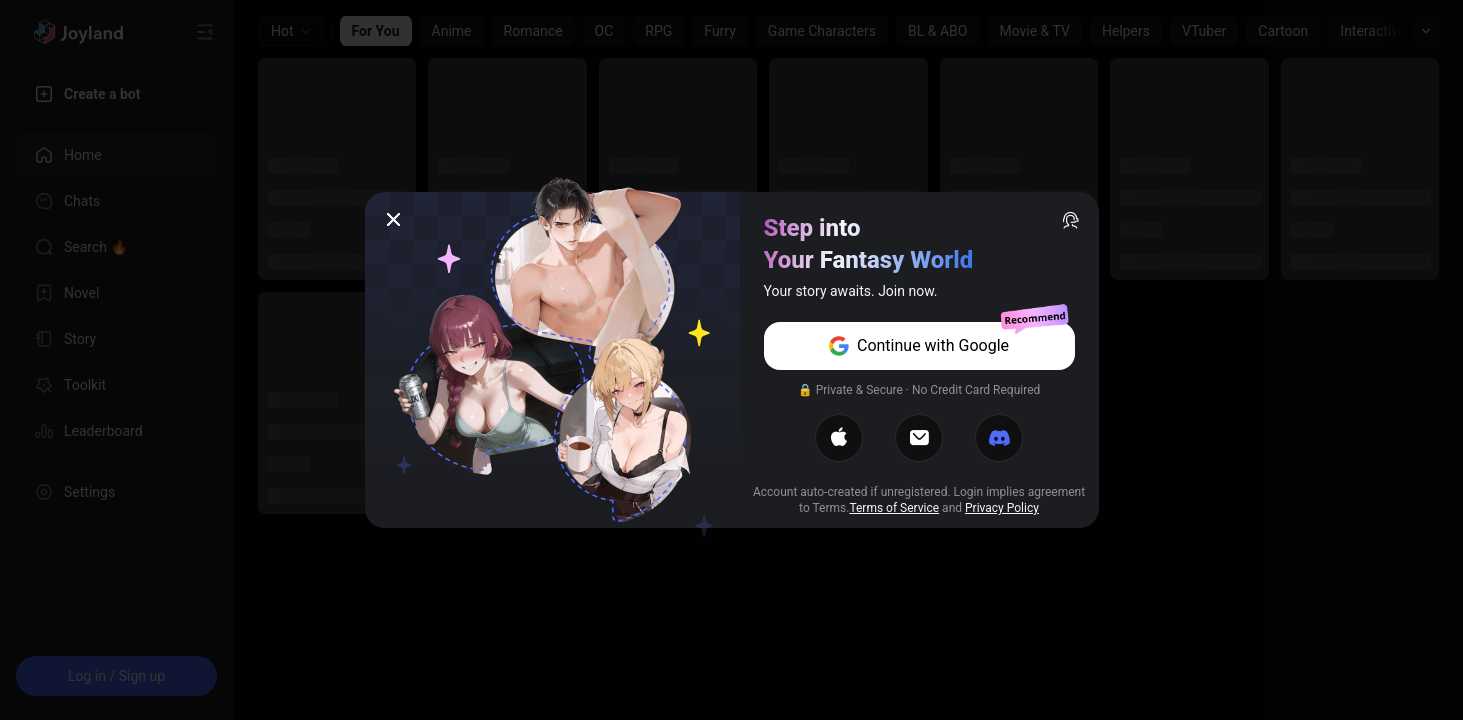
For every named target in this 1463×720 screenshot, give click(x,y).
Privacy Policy (1002, 508)
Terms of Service (894, 508)
